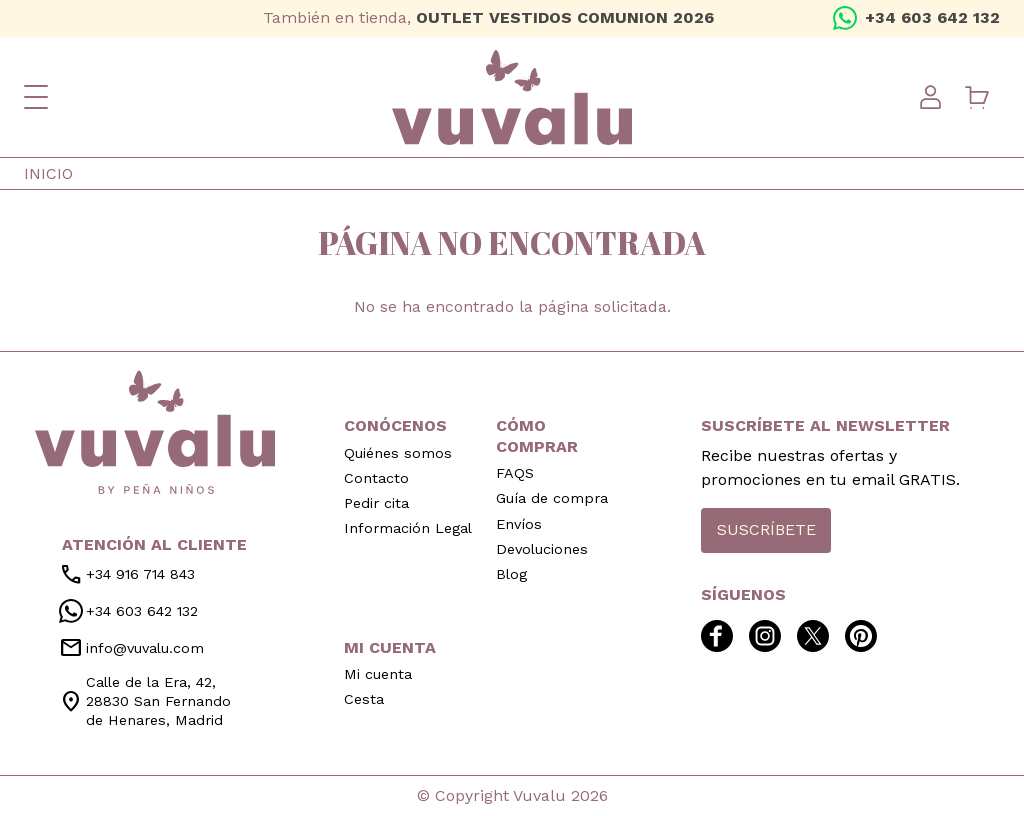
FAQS (515, 473)
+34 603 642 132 (932, 17)
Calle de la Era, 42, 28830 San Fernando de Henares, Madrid (145, 701)
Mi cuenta (378, 674)
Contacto (376, 478)
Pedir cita (376, 503)
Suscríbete (766, 529)
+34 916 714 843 (127, 575)
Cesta (364, 699)
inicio (155, 432)
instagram (68, 18)
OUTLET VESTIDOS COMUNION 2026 (565, 17)
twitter (100, 18)
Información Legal (408, 528)
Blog (511, 574)
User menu (930, 97)
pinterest (132, 18)
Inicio (48, 173)
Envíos (519, 524)
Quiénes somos (398, 453)
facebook (36, 18)
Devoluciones (542, 549)
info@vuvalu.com (131, 648)
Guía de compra (552, 498)
